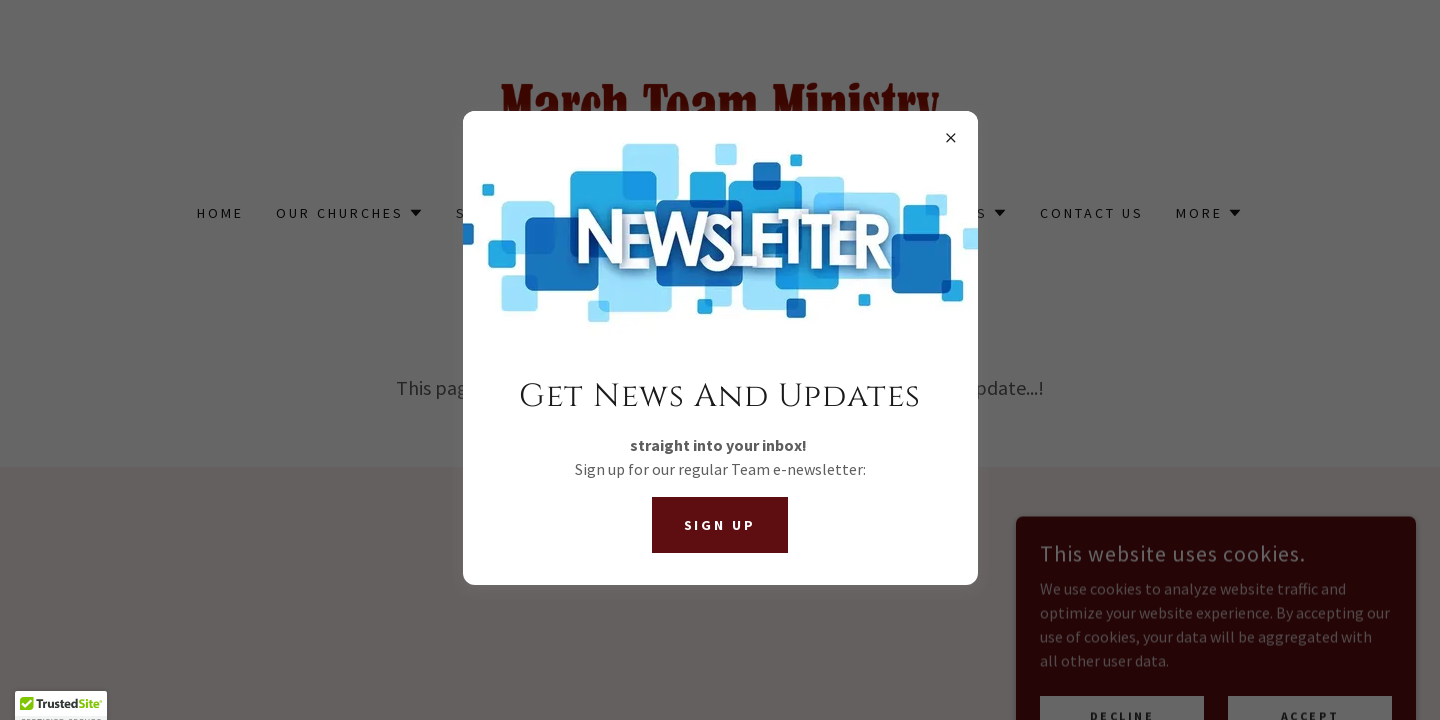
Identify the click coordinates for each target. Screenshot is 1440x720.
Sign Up (720, 525)
